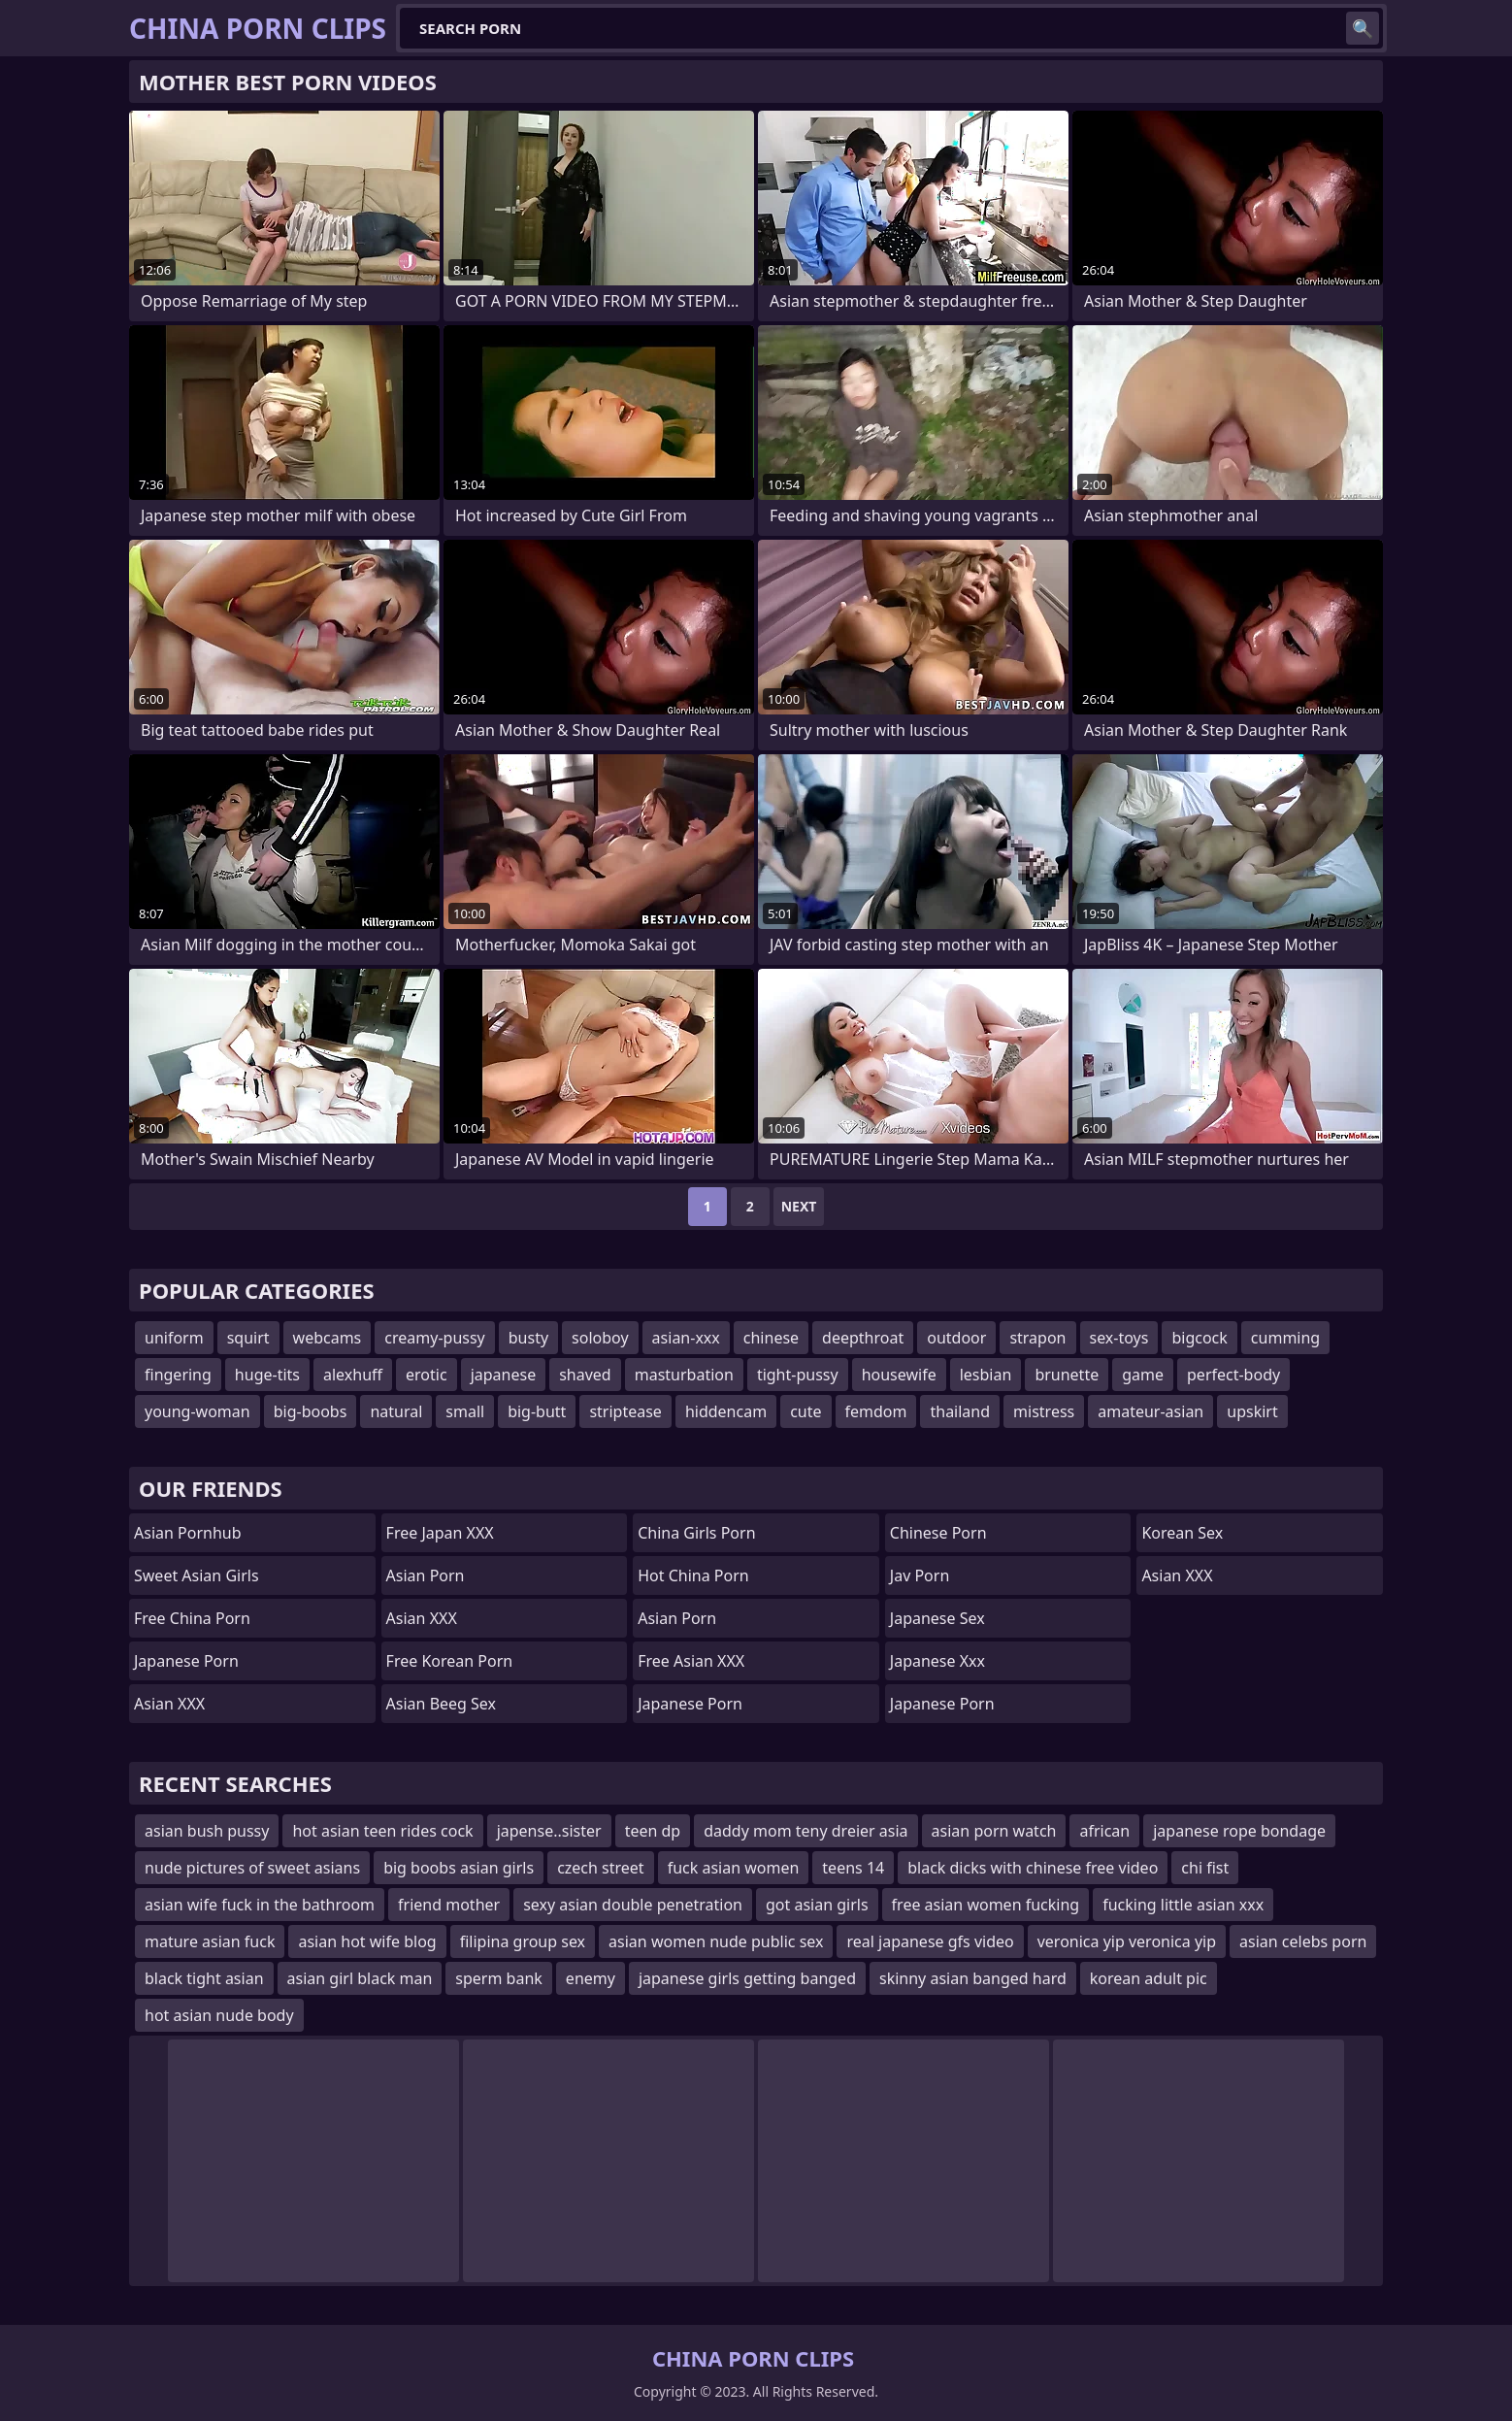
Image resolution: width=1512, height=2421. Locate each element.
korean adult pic (1148, 1978)
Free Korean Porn (449, 1661)
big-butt (537, 1411)
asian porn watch (994, 1830)
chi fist (1205, 1867)
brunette (1067, 1374)
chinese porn (938, 1532)
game (1143, 1374)
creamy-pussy (434, 1337)
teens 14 (853, 1867)
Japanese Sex (937, 1618)
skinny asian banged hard (973, 1978)
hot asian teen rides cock (382, 1830)
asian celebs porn (1302, 1941)
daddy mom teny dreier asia (805, 1830)
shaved (585, 1374)
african (1104, 1830)
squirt (248, 1337)
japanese (504, 1374)
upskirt (1252, 1411)
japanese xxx (937, 1661)
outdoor (956, 1337)
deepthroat (863, 1337)
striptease (625, 1411)
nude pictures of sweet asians (252, 1867)
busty (528, 1337)
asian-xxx (686, 1337)
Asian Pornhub (188, 1532)
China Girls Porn (696, 1532)
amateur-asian (1150, 1411)
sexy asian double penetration (632, 1904)
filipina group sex (522, 1941)
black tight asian (204, 1978)
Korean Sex (1182, 1532)
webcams (327, 1337)
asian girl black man (360, 1978)
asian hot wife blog (367, 1941)
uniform (174, 1337)
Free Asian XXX (691, 1661)
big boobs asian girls (458, 1867)
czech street (600, 1867)
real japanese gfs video (929, 1941)
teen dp (653, 1830)
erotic (426, 1374)
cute (805, 1411)
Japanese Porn (186, 1661)
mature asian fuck (210, 1941)
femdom (876, 1411)
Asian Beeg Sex (441, 1703)
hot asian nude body (219, 2015)
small (464, 1411)
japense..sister (549, 1830)
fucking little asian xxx (1183, 1904)
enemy (590, 1978)
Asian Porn (425, 1575)
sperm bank (498, 1978)
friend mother (449, 1904)
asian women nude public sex (715, 1941)
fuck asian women (734, 1867)
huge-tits (267, 1374)
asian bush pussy (207, 1830)
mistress (1043, 1411)
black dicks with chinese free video (1032, 1867)
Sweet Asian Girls (196, 1575)
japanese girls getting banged (747, 1978)
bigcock (1199, 1337)
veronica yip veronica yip (1126, 1941)
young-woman (197, 1411)
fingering (178, 1374)
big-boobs (310, 1411)
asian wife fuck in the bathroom (260, 1904)
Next (799, 1206)
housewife (899, 1374)
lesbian (986, 1374)
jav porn (920, 1575)
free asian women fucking (986, 1904)
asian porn (677, 1618)
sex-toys (1119, 1337)
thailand (960, 1411)
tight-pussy (797, 1374)
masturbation (684, 1374)
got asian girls (817, 1904)
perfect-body (1233, 1374)
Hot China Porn (693, 1575)
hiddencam (726, 1411)
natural (396, 1411)
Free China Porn (192, 1618)
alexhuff (352, 1374)
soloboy (600, 1337)
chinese (771, 1337)
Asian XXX (169, 1703)
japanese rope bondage (1239, 1830)
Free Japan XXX (440, 1532)
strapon (1037, 1337)
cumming (1285, 1337)
